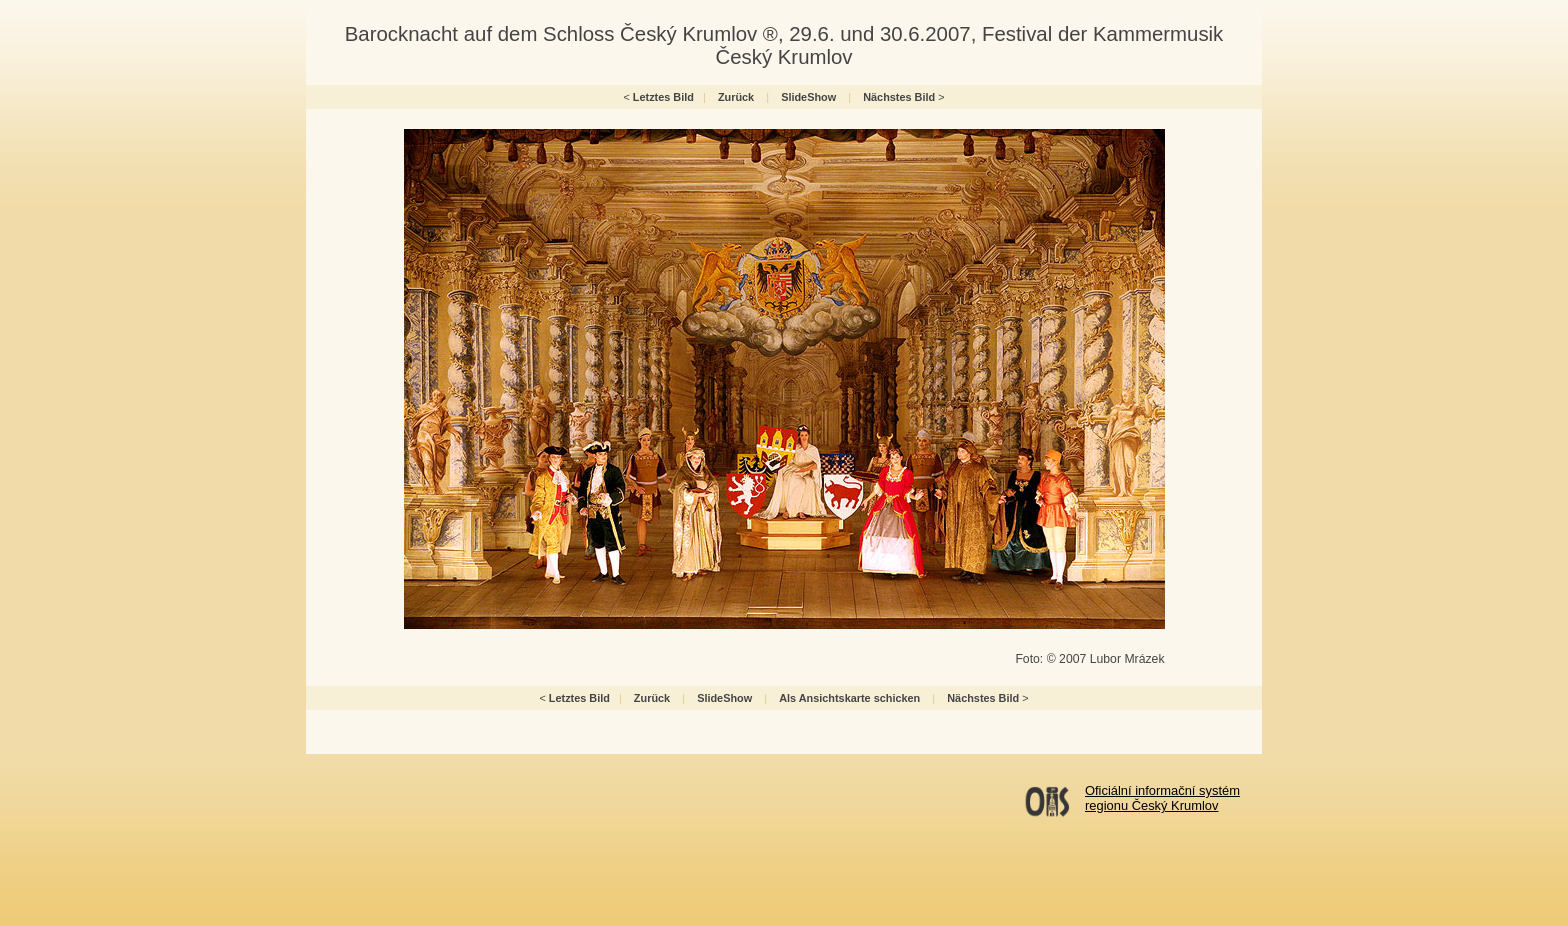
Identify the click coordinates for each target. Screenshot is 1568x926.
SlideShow (808, 97)
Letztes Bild (663, 97)
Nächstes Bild (899, 97)
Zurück (736, 97)
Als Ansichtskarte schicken (849, 698)
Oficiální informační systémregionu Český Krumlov (1162, 798)
